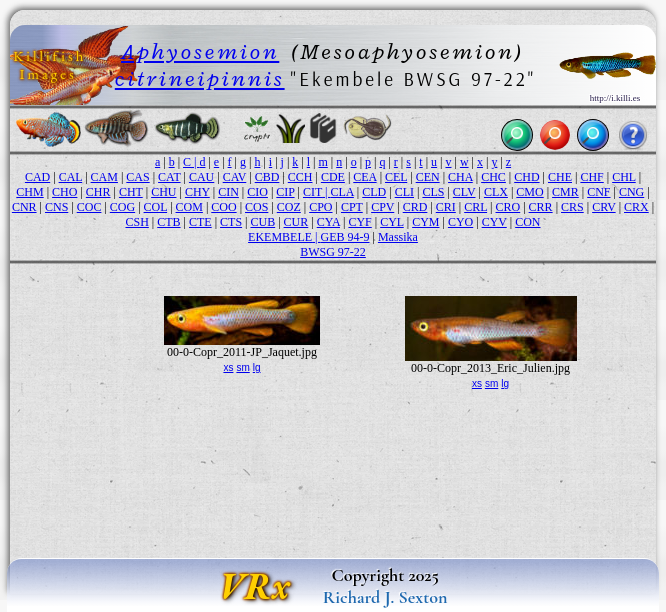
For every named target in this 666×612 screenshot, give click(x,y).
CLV (464, 192)
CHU (163, 192)
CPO (320, 207)
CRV (604, 207)
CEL (396, 177)
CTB (168, 222)
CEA (364, 177)
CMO (529, 192)
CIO (257, 192)
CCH (300, 177)
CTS (231, 222)
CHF (591, 177)
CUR (296, 222)
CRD (415, 207)
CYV (494, 222)
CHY (197, 192)
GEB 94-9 (345, 237)
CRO (508, 207)
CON (527, 222)
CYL (392, 222)
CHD (526, 177)
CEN (428, 177)
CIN (228, 192)
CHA (460, 177)
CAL (71, 177)
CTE (200, 222)
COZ (289, 207)
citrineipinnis (200, 78)
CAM (104, 177)
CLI (404, 192)
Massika (398, 237)
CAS (137, 177)
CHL (624, 177)
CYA (328, 222)
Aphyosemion (200, 51)
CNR (24, 207)
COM (189, 207)
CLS (433, 192)
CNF (598, 192)
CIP (285, 192)
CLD (374, 192)
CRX (636, 207)
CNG (631, 192)
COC (89, 207)
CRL (475, 207)
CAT (169, 177)
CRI (446, 207)
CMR (565, 192)
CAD (37, 177)
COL (156, 207)
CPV (382, 207)
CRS (572, 207)
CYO (460, 222)
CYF (359, 222)
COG (122, 207)
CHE (560, 177)
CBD (267, 177)
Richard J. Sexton (385, 597)
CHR (98, 192)
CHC (493, 177)
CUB (262, 222)
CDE (333, 177)
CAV (235, 177)
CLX (496, 192)
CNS (56, 207)
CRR (541, 207)
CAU (201, 177)
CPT (352, 207)
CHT (131, 192)
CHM (29, 192)
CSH (136, 222)
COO (223, 207)
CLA (342, 192)
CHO (64, 192)
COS (256, 207)
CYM (425, 222)
